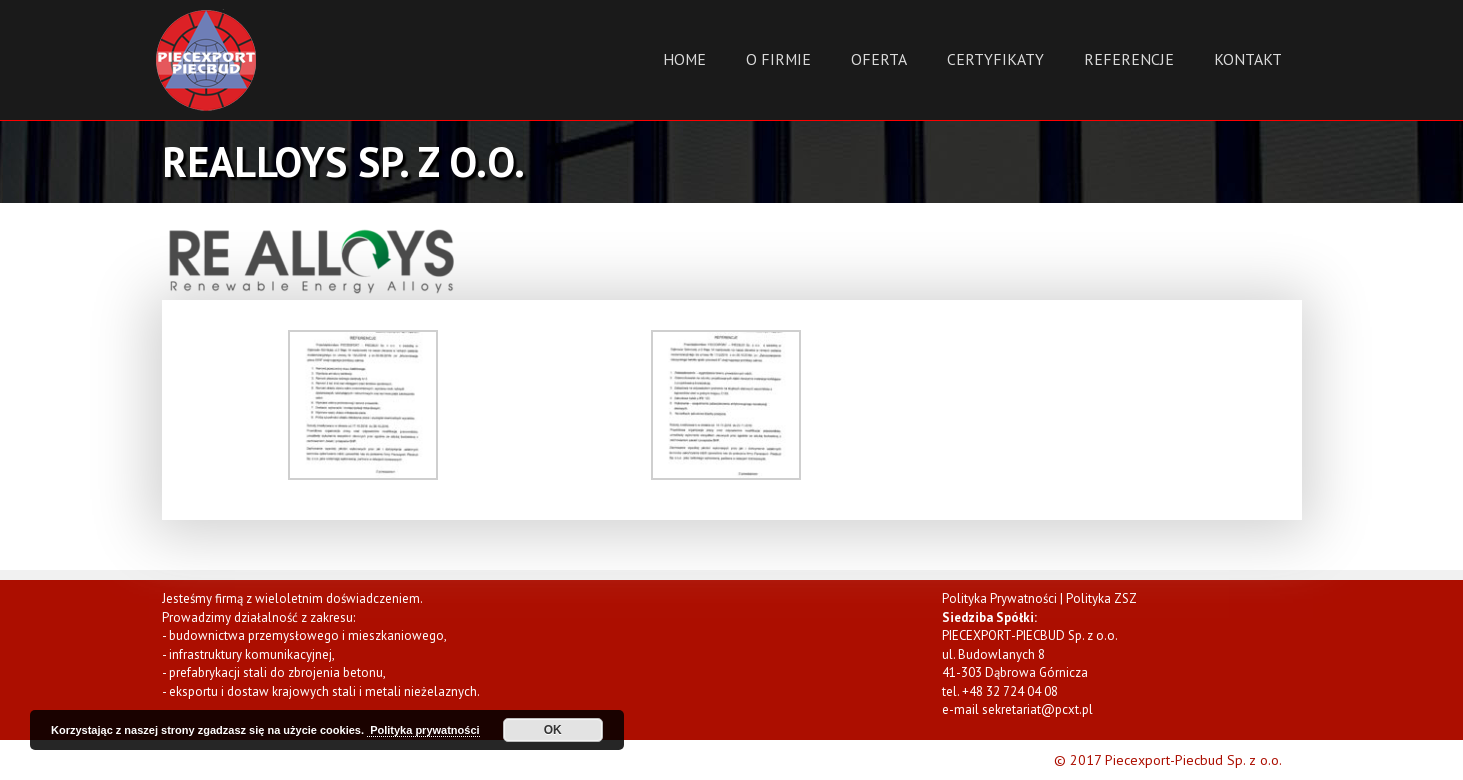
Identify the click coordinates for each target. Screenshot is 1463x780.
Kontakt (1248, 59)
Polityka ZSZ (1101, 598)
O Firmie (778, 59)
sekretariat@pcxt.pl (1037, 709)
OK (553, 730)
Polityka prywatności (423, 730)
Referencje (1129, 59)
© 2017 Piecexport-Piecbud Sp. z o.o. (1168, 760)
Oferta (879, 59)
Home (684, 59)
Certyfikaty (995, 59)
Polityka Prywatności (999, 598)
